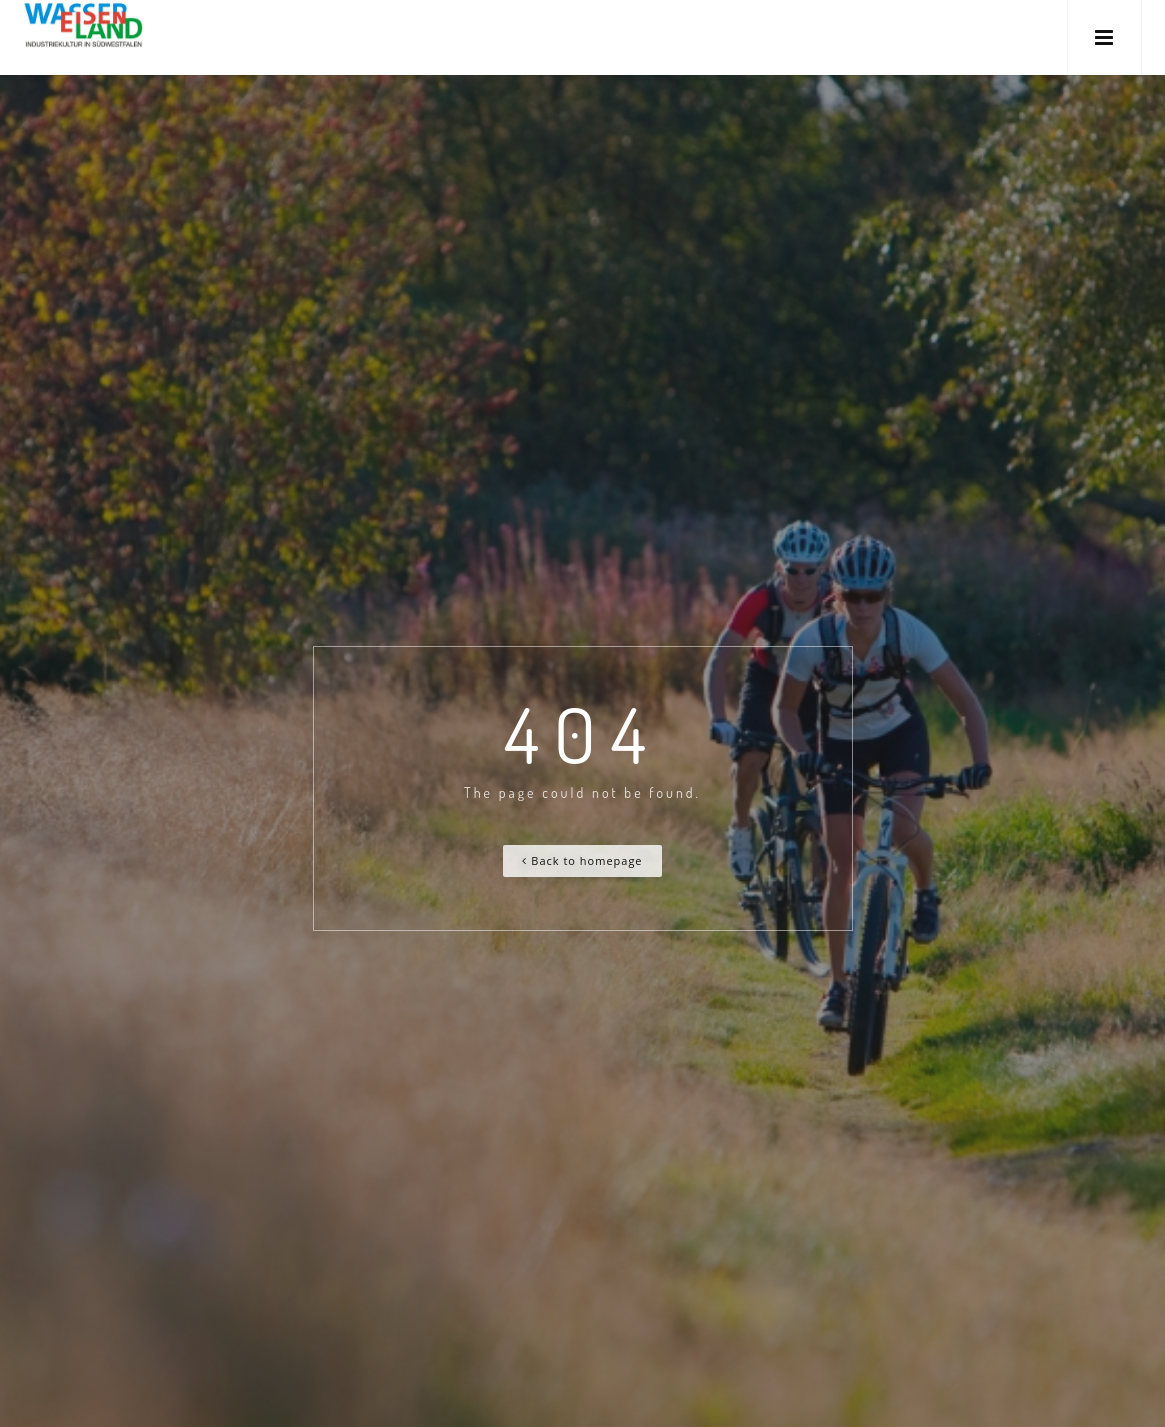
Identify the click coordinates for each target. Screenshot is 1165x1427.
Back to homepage (582, 860)
